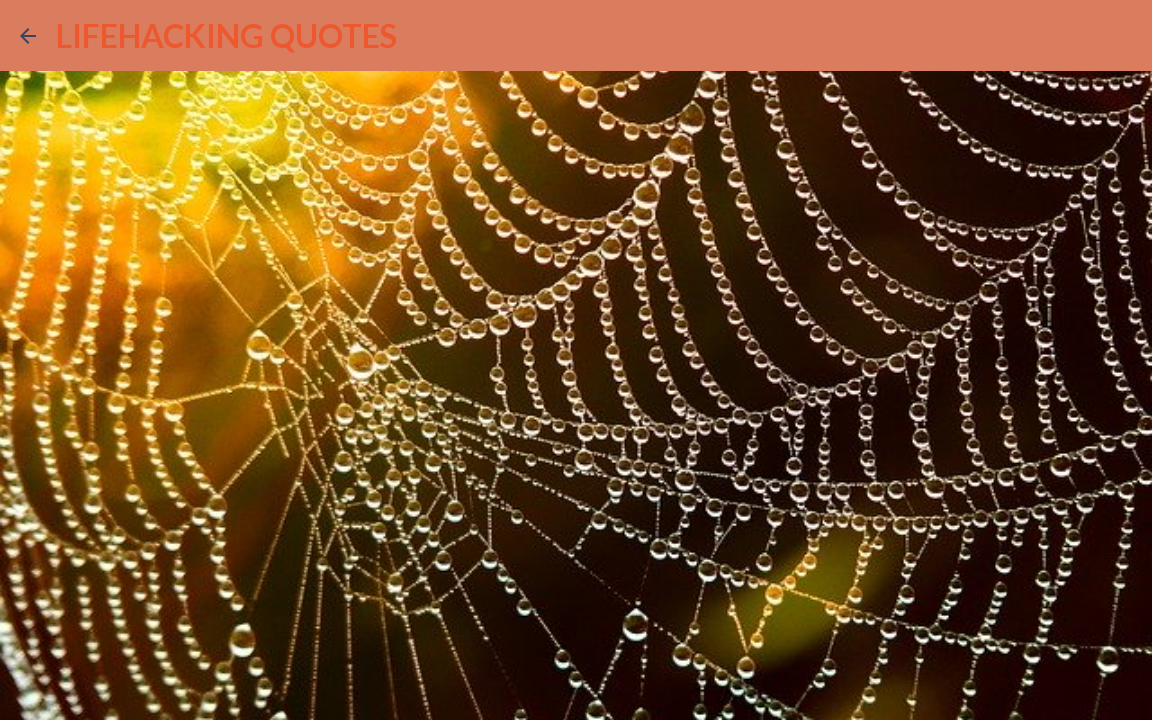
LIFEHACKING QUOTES (226, 35)
